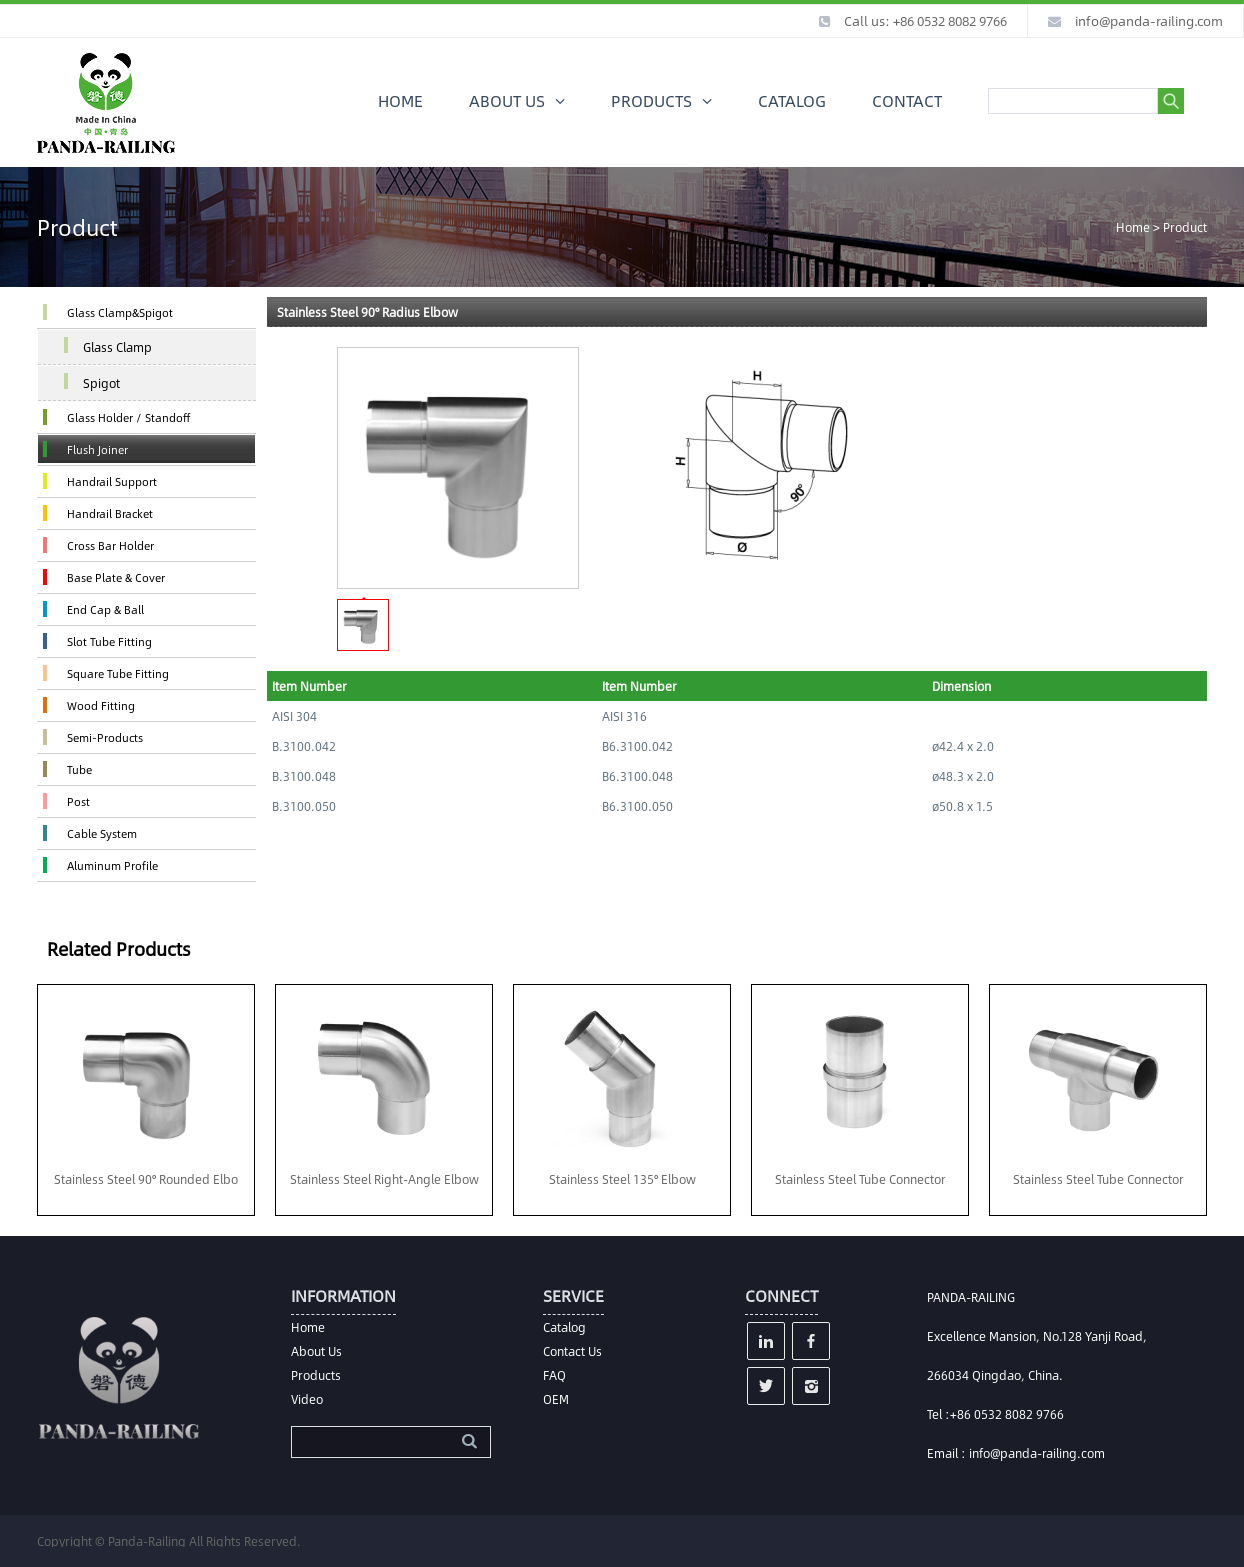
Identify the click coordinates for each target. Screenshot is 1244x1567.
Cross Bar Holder (110, 545)
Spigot (101, 383)
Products (316, 1375)
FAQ (554, 1375)
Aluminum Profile (112, 865)
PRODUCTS (651, 100)
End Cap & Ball (105, 609)
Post (78, 801)
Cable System (102, 833)
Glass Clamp (117, 347)
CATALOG (792, 100)
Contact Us (572, 1351)
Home (1133, 227)
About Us (316, 1351)
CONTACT (907, 100)
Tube (79, 769)
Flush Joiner (97, 449)
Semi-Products (105, 737)
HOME (400, 100)
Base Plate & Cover (116, 577)
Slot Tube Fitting (109, 641)
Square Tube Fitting (118, 673)
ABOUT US (507, 100)
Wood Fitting (101, 705)
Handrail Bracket (110, 513)
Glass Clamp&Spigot (120, 312)
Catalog (564, 1327)
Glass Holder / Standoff (128, 417)
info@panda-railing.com (1149, 21)
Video (307, 1399)
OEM (556, 1399)
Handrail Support (112, 481)
